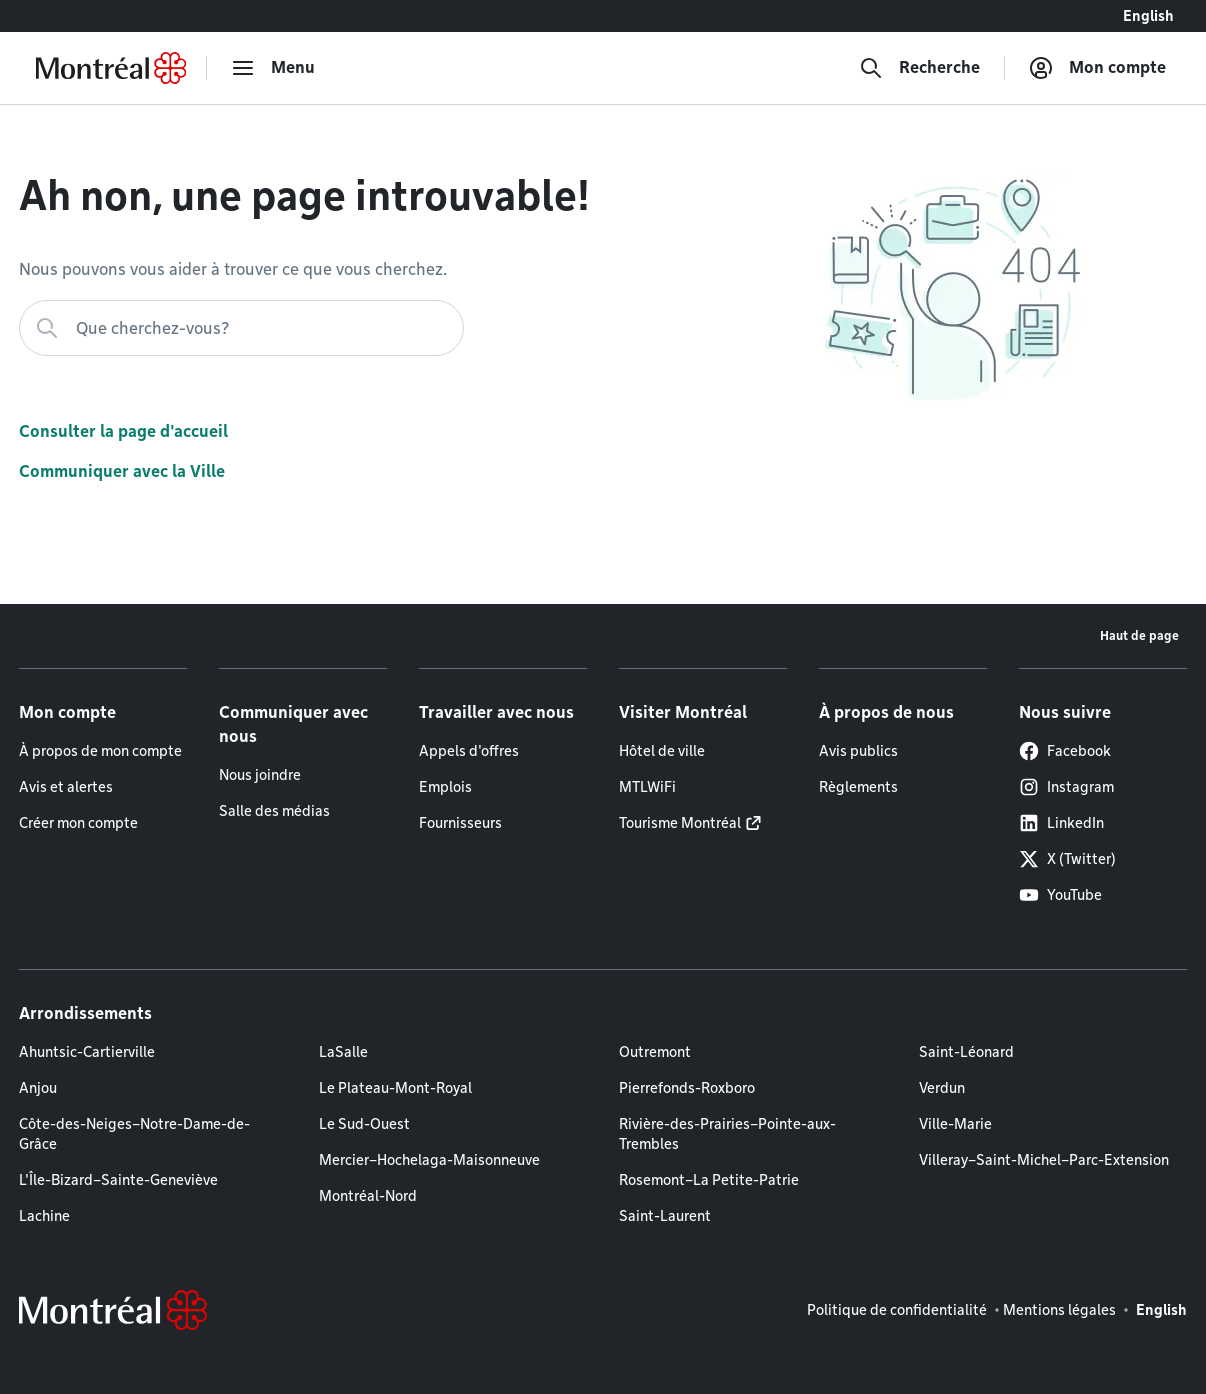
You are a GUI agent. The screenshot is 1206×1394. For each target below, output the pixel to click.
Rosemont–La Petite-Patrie (709, 1180)
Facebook (1065, 751)
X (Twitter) (1067, 859)
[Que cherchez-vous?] (241, 328)
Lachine (44, 1216)
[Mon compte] (1097, 68)
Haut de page (1139, 635)
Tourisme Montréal (680, 823)
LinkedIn (1061, 823)
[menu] (273, 68)
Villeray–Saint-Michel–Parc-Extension (1044, 1160)
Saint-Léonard (966, 1052)
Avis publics (858, 751)
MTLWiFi (647, 787)
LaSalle (343, 1052)
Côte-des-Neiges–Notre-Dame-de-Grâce (134, 1134)
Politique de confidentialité (897, 1310)
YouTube (1060, 895)
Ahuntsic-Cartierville (87, 1052)
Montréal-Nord (368, 1196)
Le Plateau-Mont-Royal (395, 1088)
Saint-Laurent (665, 1216)
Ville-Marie (955, 1124)
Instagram (1066, 787)
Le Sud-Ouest (364, 1124)
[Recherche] (919, 68)
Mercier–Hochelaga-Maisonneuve (429, 1160)
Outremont (655, 1052)
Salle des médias (274, 811)
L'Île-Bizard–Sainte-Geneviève (118, 1180)
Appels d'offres (469, 751)
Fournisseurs (460, 823)
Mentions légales (1059, 1310)
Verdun (942, 1088)
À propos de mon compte (100, 751)
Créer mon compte (78, 823)
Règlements (858, 787)
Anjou (38, 1088)
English (1148, 16)
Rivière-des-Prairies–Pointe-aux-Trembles (727, 1134)
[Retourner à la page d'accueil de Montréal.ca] (111, 68)
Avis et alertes (66, 787)
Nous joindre (260, 775)
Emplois (445, 787)
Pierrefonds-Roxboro (687, 1088)
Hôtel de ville (662, 751)
